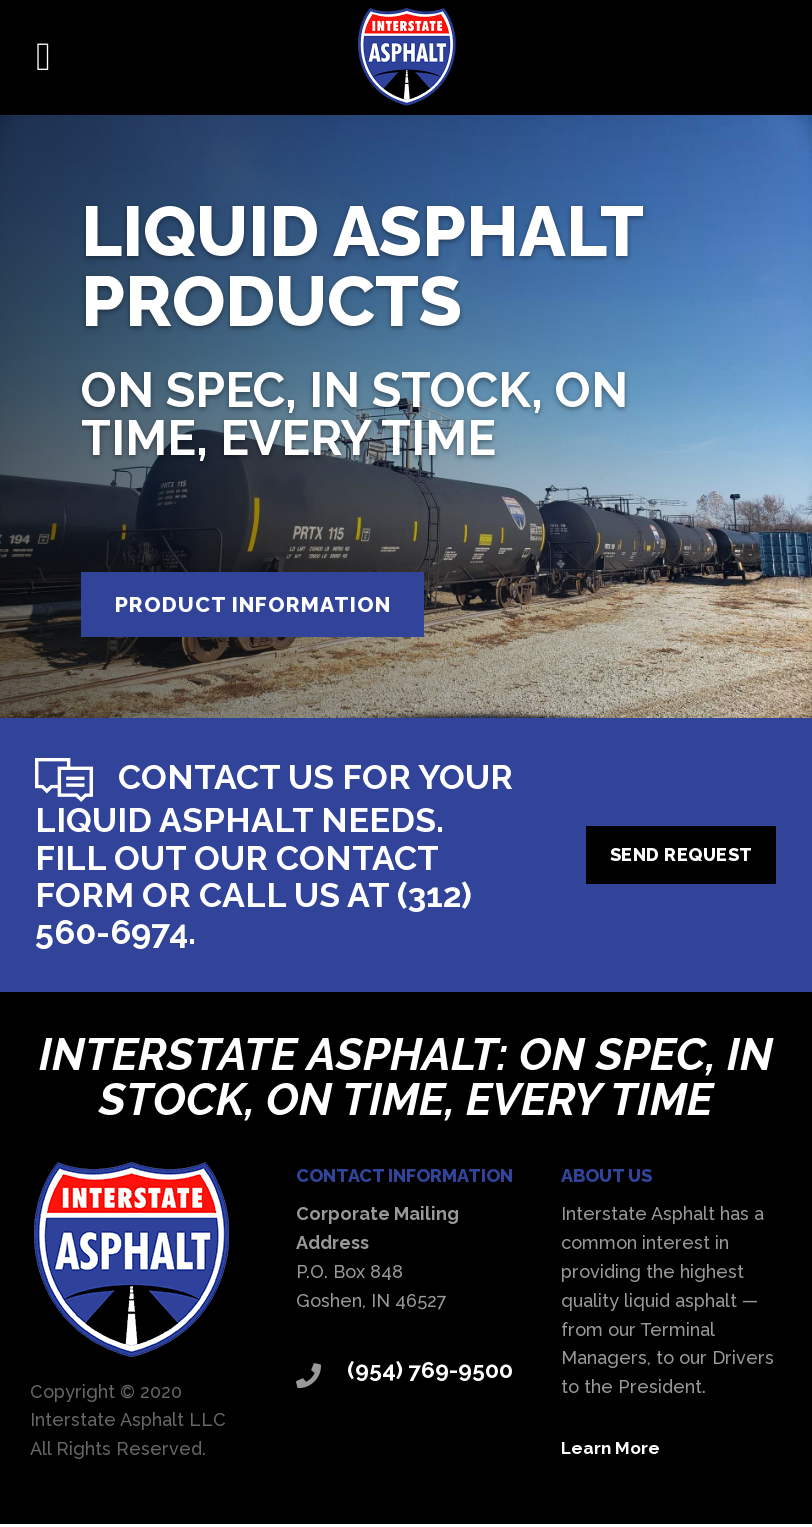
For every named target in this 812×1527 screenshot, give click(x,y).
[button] (43, 57)
